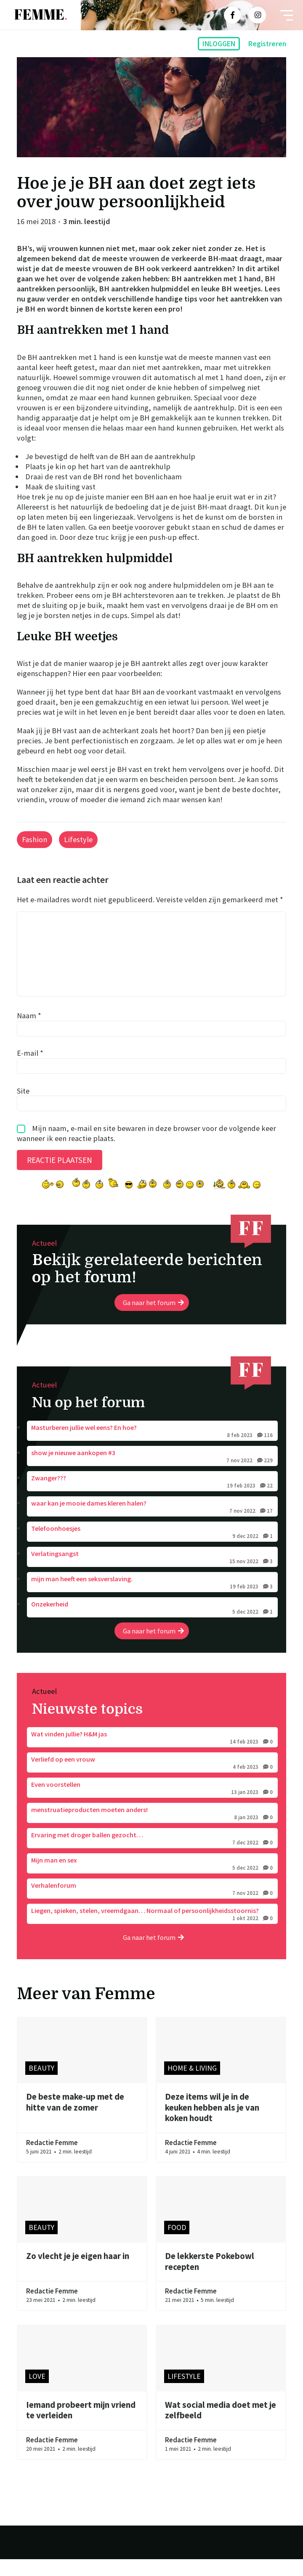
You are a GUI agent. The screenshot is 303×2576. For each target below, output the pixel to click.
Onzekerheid (152, 1625)
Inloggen (218, 43)
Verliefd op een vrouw (152, 1780)
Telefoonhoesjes (152, 1549)
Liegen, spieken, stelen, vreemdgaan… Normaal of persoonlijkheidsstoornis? (152, 1931)
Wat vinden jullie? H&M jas (152, 1754)
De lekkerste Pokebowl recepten (209, 2278)
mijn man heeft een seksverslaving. (152, 1599)
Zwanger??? (152, 1498)
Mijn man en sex (152, 1881)
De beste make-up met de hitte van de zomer (75, 2119)
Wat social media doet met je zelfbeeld (220, 2427)
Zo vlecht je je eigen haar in (77, 2272)
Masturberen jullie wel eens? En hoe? (152, 1448)
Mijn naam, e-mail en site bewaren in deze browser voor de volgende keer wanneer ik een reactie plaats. (146, 1150)
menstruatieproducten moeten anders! (152, 1830)
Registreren (267, 43)
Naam (29, 1032)
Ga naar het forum (153, 1319)
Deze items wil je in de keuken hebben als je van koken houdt (212, 2124)
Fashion (34, 839)
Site (23, 1107)
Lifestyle (78, 839)
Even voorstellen (152, 1805)
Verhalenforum (152, 1906)
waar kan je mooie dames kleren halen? (152, 1524)
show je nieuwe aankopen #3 (152, 1473)
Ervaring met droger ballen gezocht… (152, 1855)
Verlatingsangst (152, 1574)
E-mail (30, 1070)
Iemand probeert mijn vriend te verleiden (81, 2427)
